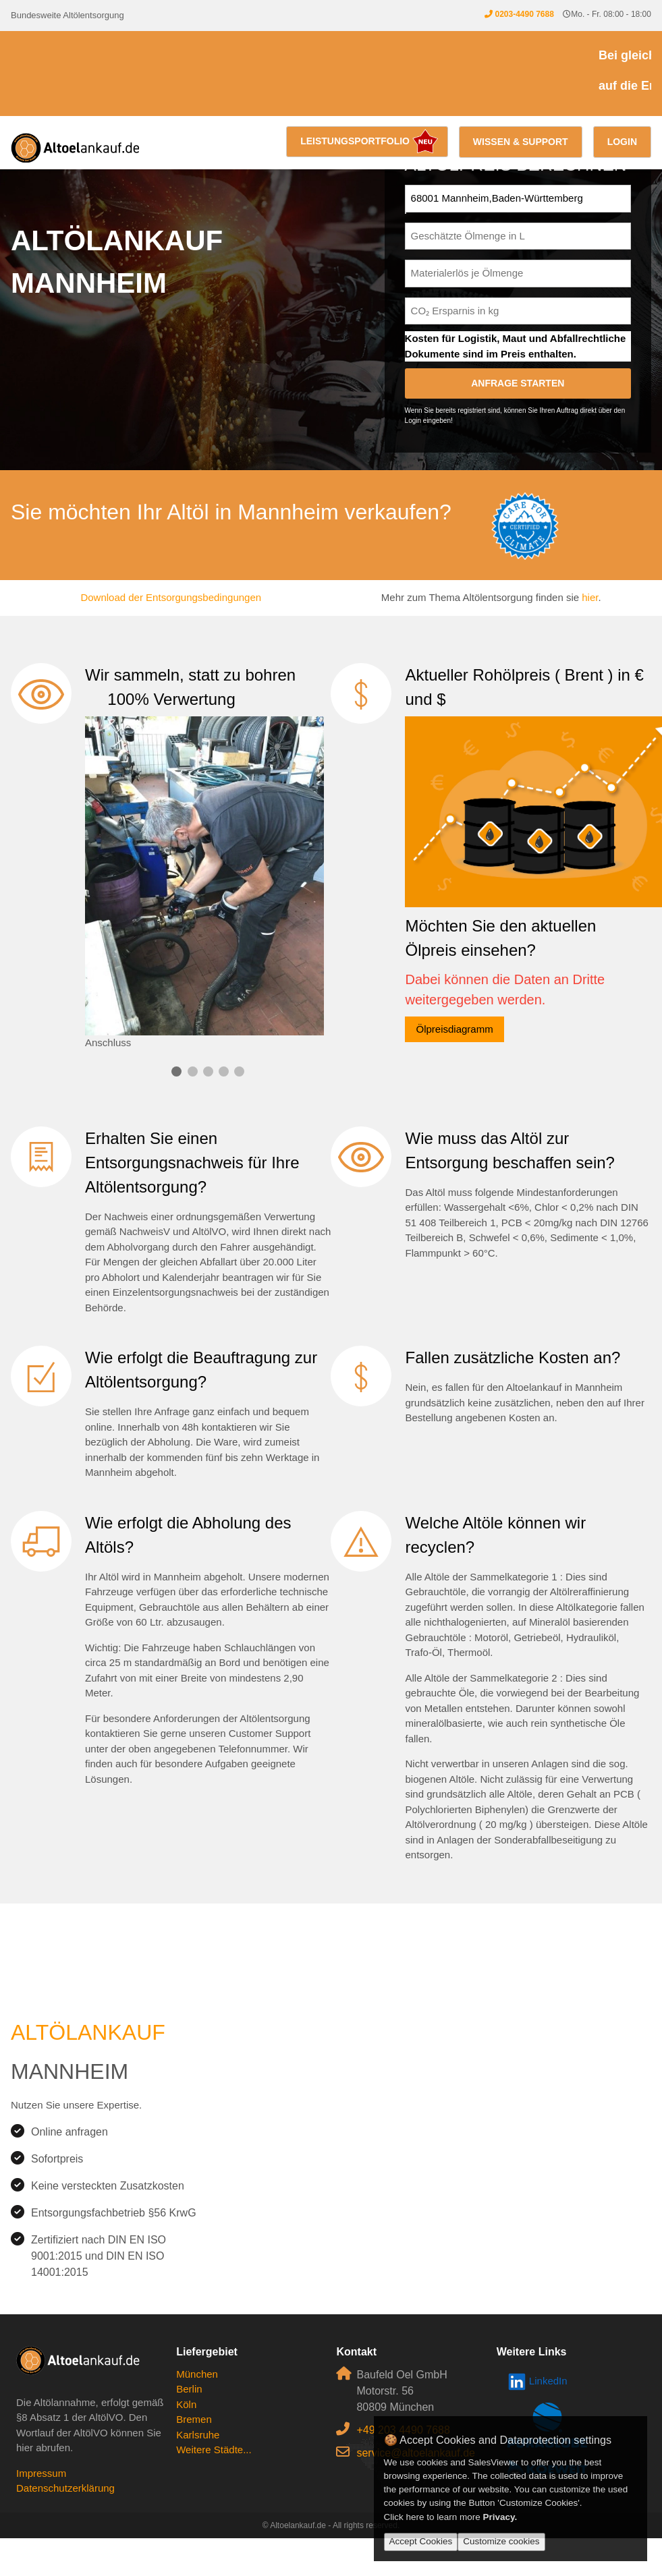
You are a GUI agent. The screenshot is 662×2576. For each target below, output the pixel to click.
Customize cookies (501, 2541)
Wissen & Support (520, 141)
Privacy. (500, 2517)
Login (622, 141)
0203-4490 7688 (524, 14)
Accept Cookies (421, 2541)
